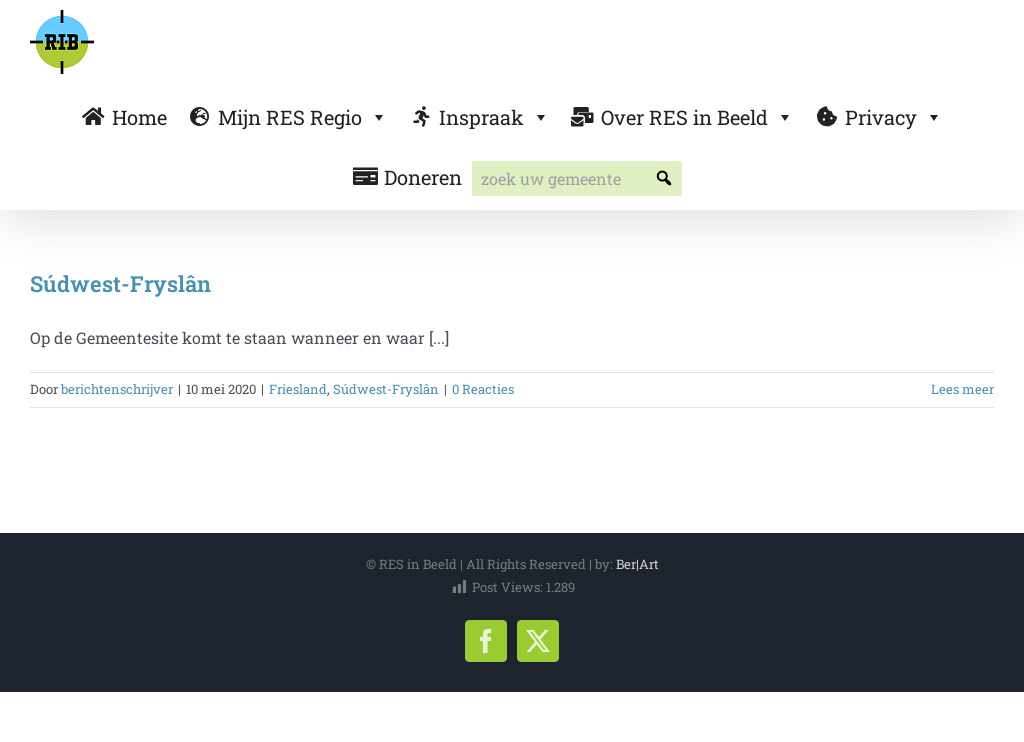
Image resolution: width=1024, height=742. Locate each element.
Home (139, 117)
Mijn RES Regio (303, 117)
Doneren (423, 177)
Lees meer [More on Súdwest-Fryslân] (962, 389)
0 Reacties (483, 389)
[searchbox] (577, 178)
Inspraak (494, 117)
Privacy (894, 117)
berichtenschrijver (117, 389)
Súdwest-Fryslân (120, 283)
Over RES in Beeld (697, 117)
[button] (664, 178)
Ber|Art (637, 564)
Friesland (298, 389)
